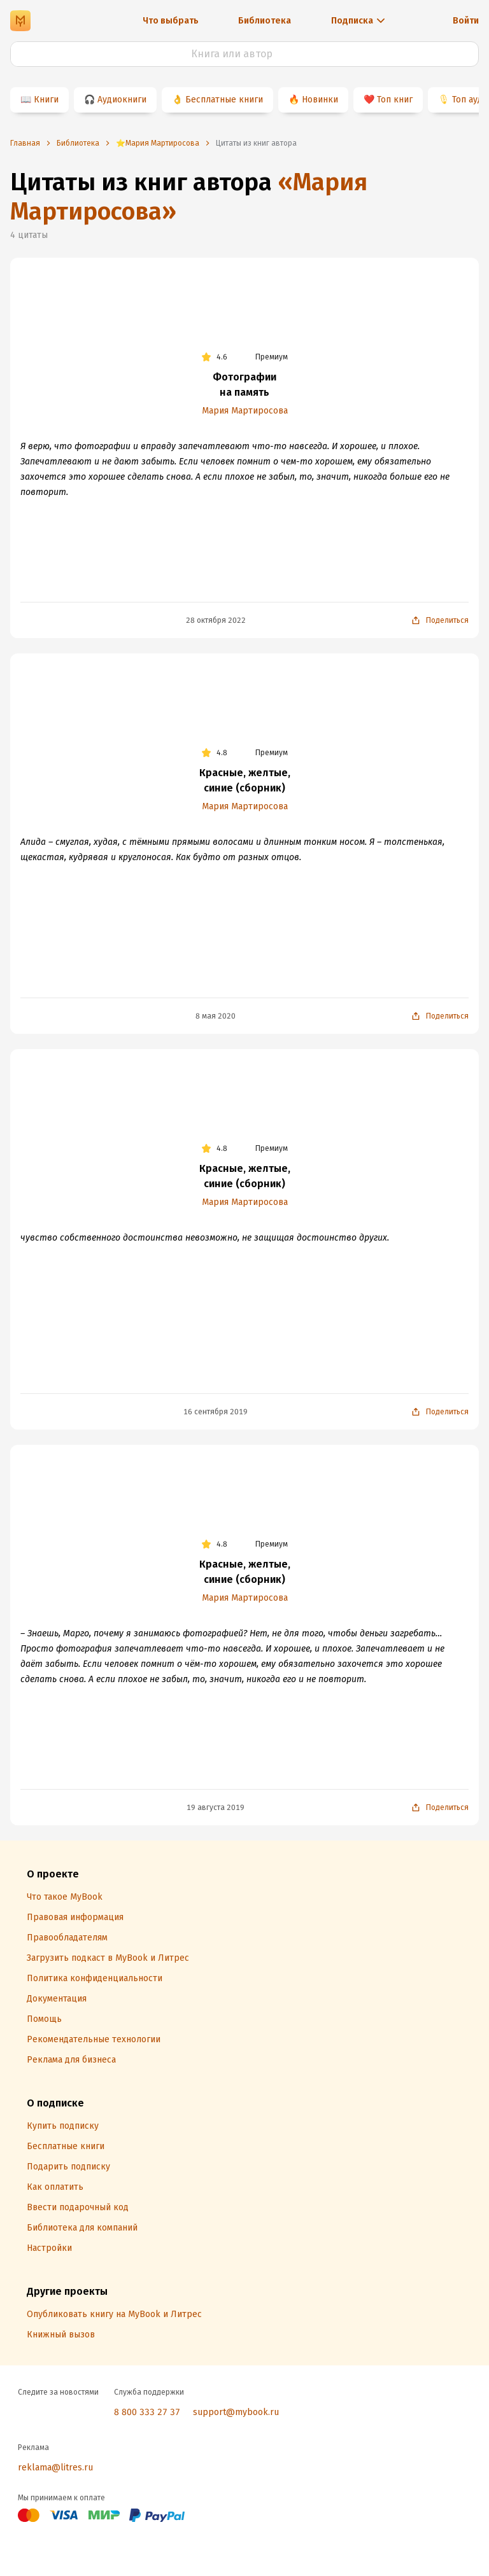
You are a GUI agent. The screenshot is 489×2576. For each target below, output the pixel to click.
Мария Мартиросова (245, 410)
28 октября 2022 (216, 620)
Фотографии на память (244, 384)
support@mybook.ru (236, 2412)
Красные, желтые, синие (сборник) (244, 780)
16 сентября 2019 (215, 1411)
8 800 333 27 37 (147, 2412)
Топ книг (395, 99)
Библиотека (264, 20)
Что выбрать (171, 20)
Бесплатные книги (224, 99)
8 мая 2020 (215, 1016)
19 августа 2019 (215, 1807)
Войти (466, 20)
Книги (46, 99)
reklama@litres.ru (55, 2467)
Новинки (320, 99)
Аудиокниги (121, 99)
